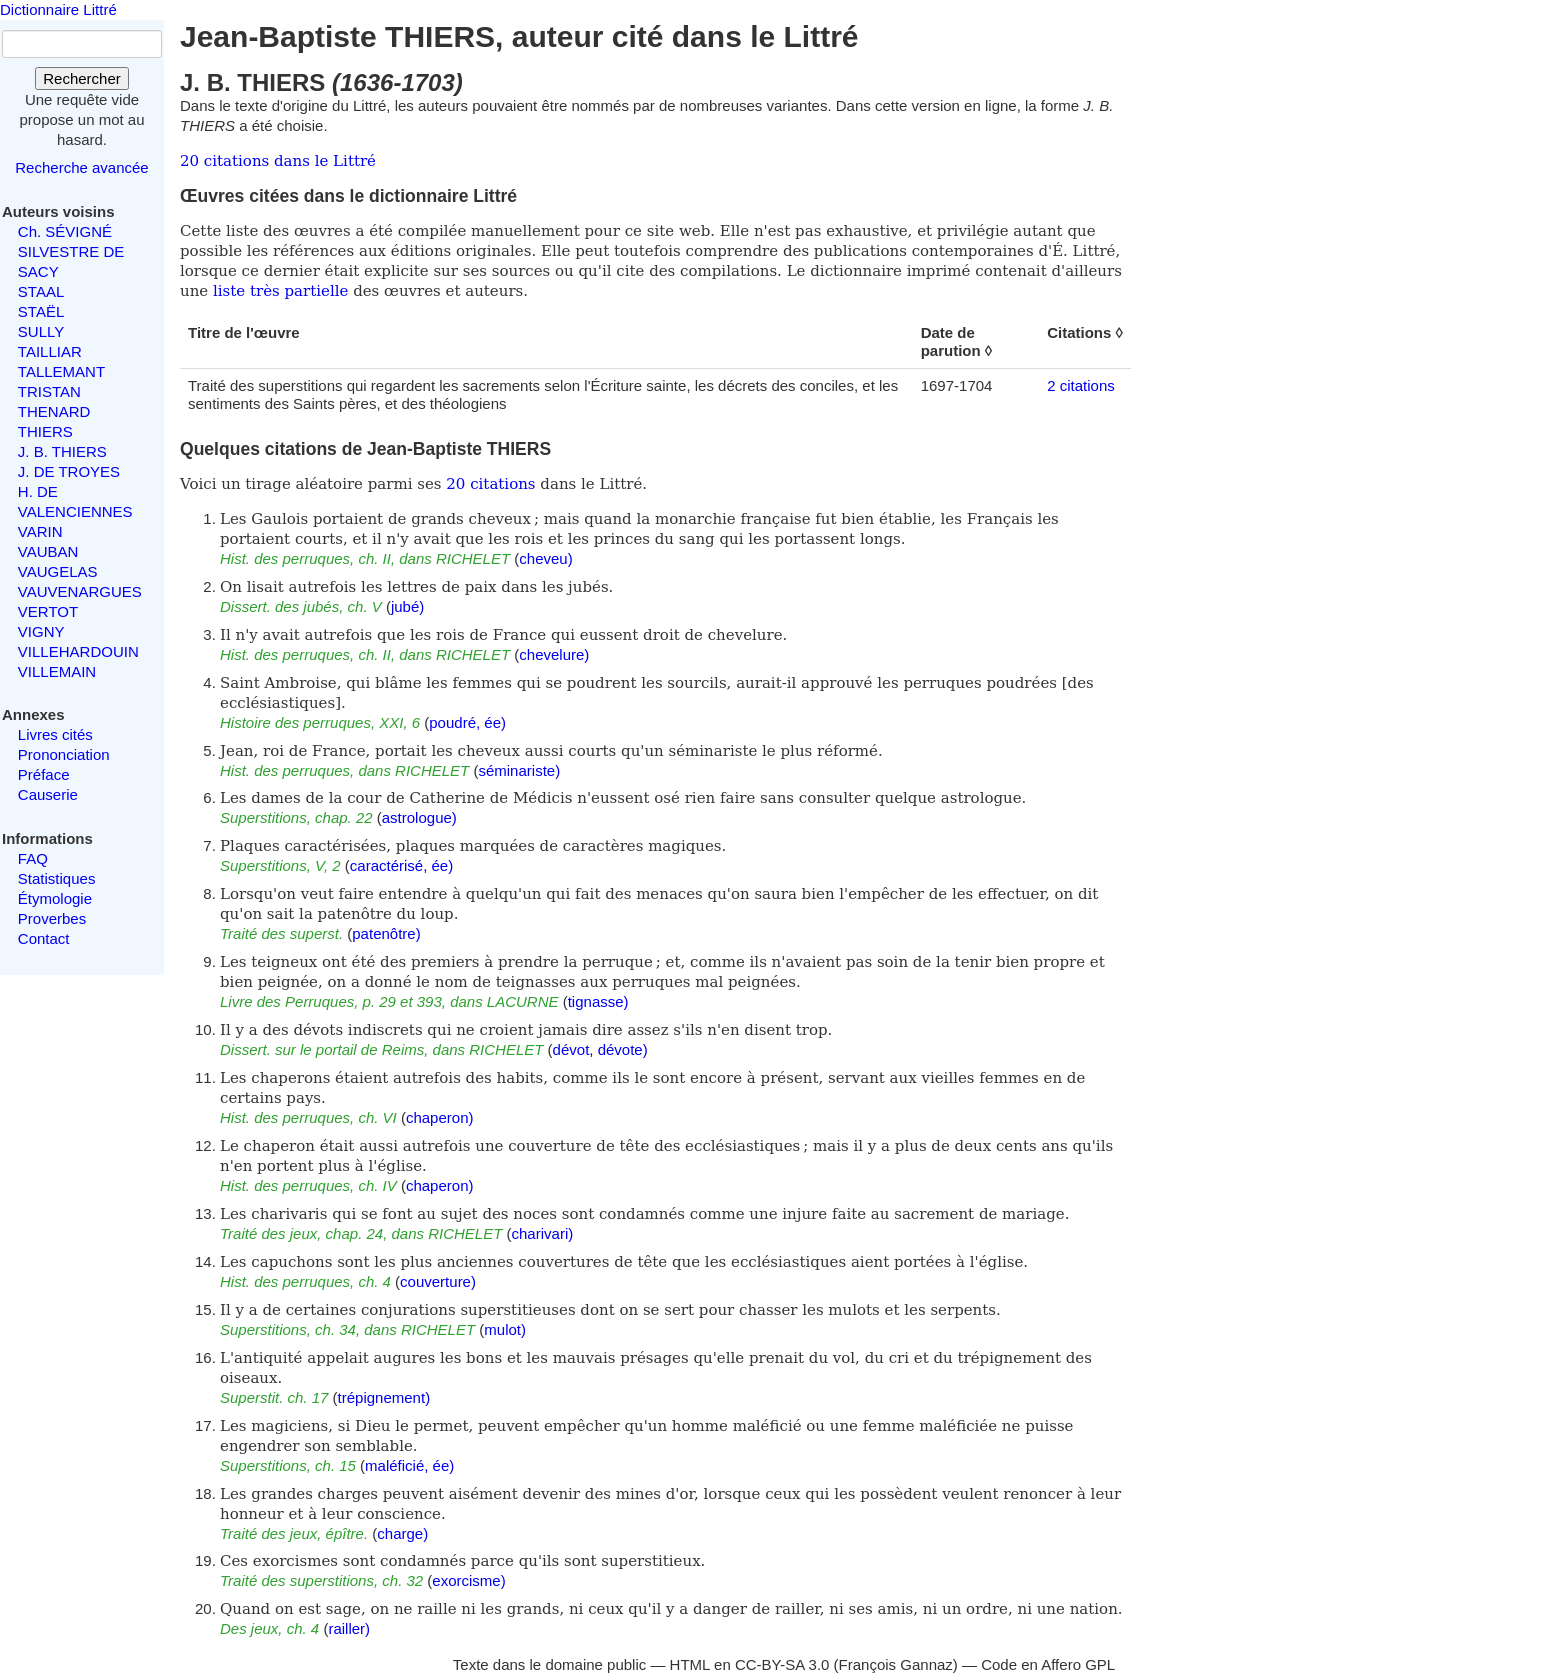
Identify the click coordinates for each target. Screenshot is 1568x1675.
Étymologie (55, 898)
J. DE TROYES (69, 471)
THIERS (45, 431)
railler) (349, 1628)
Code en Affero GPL (1048, 1664)
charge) (402, 1533)
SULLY (41, 331)
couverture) (438, 1281)
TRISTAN (49, 391)
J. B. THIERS (62, 451)
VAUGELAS (58, 571)
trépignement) (384, 1397)
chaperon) (440, 1117)
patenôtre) (386, 933)
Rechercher (82, 78)
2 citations (1081, 385)
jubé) (407, 606)
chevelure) (554, 654)
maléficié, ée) (409, 1465)
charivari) (543, 1233)
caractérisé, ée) (401, 865)
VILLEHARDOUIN (78, 651)
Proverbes (52, 918)
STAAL (41, 291)
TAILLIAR (50, 351)
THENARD (54, 411)
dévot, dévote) (600, 1049)
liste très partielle (280, 291)
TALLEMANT (61, 371)
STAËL (41, 311)
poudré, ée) (467, 722)
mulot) (505, 1329)
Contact (44, 938)
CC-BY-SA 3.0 (782, 1664)
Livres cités (55, 734)
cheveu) (545, 558)
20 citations (490, 484)
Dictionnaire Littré (58, 9)
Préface (44, 774)
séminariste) (519, 770)
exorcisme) (468, 1580)
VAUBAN (48, 551)
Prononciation (64, 754)
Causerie (48, 794)
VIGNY (41, 631)
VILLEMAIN (57, 671)
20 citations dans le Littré (278, 161)
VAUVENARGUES (80, 591)
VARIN (40, 531)
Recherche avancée (81, 167)
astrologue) (419, 817)
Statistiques (57, 878)
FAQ (33, 858)
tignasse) (598, 1001)
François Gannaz (896, 1664)
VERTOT (48, 611)
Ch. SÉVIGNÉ (65, 231)
